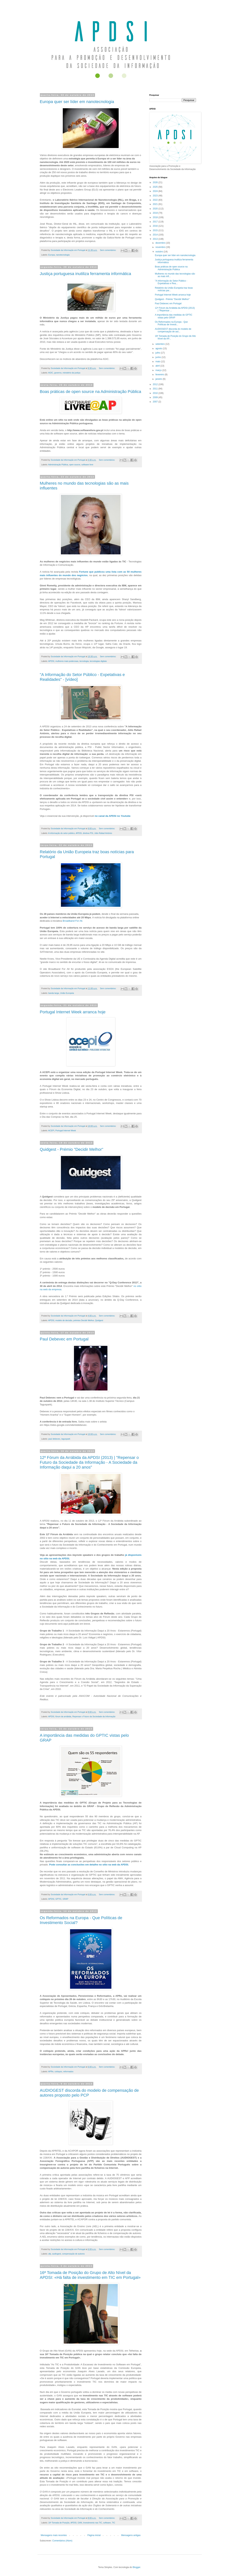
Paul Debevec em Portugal (64, 1339)
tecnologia (84, 661)
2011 (155, 388)
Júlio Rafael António (103, 833)
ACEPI (51, 1130)
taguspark (65, 1439)
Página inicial (94, 2535)
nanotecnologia (62, 255)
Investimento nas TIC (92, 2523)
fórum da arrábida (63, 1716)
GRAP (65, 1899)
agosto (159, 348)
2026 (155, 182)
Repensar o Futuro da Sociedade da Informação (93, 1716)
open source (74, 464)
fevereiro (160, 374)
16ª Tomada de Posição (58, 2523)
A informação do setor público (61, 833)
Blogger (136, 2567)
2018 (155, 217)
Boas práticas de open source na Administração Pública (90, 391)
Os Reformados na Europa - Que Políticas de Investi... (171, 323)
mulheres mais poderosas (66, 661)
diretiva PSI (88, 833)
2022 (155, 200)
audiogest (56, 2254)
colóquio (58, 2071)
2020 (155, 208)
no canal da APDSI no (112, 816)
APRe (50, 2071)
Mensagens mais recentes (54, 2535)
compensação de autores (73, 2254)
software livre (87, 464)
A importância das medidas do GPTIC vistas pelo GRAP (173, 316)
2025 (155, 187)
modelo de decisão (63, 1320)
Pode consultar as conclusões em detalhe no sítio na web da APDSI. (89, 1864)
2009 (155, 397)
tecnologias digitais (98, 661)
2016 (155, 226)
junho (158, 357)
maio (158, 361)
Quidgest (99, 1320)
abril (157, 365)
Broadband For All (72, 920)
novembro (160, 247)
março (158, 370)
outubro (159, 251)
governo (57, 373)
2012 (155, 384)
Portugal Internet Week (65, 1130)
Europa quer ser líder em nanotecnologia (77, 101)
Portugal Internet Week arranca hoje (73, 1012)
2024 (155, 191)
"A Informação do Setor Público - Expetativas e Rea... (171, 282)
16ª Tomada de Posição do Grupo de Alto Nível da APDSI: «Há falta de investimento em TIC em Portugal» (90, 2275)
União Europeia (67, 993)
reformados (68, 2071)
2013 (155, 239)
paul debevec (54, 1439)
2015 (155, 230)
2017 (155, 221)
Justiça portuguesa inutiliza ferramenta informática (85, 273)
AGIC (50, 373)
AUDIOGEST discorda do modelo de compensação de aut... (173, 330)
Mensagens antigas (130, 2535)
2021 (155, 204)
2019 (155, 213)
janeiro (159, 379)
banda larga (53, 993)
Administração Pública (58, 464)
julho (158, 352)
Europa (51, 255)
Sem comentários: (108, 250)
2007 (155, 401)
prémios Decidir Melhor (83, 1320)
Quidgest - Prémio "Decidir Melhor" (71, 1149)
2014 (155, 234)
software (107, 2523)
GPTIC (58, 1899)
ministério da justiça (71, 373)
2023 (155, 195)
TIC (113, 2523)
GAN (80, 2523)
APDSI (51, 661)
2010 (155, 393)
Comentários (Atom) (62, 2540)
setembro (160, 344)
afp (49, 2254)
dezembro (160, 243)
